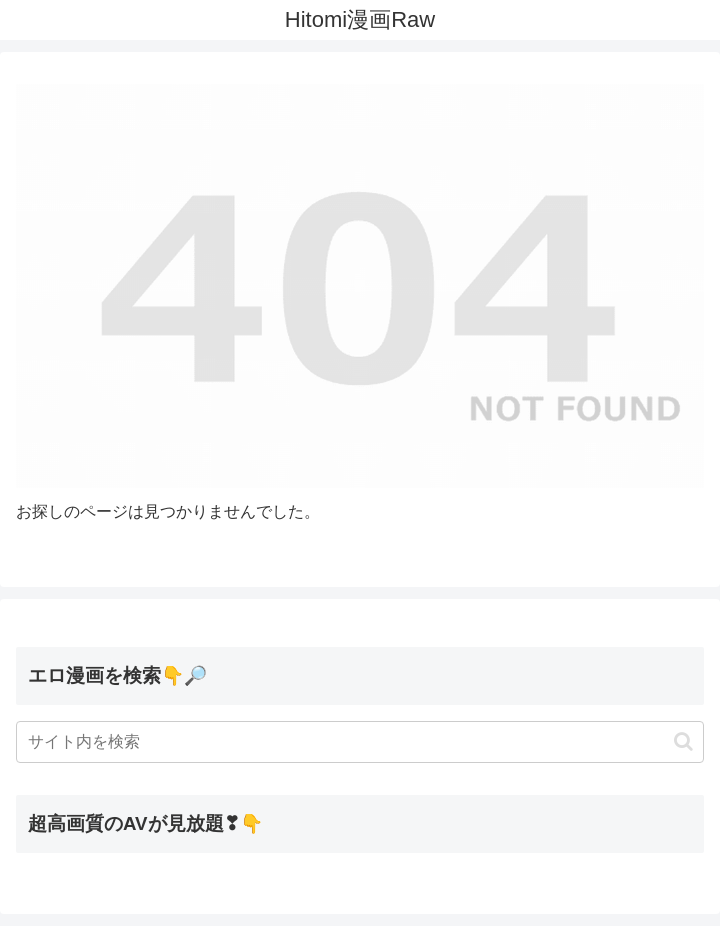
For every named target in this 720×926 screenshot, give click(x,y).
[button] (683, 741)
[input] (360, 742)
